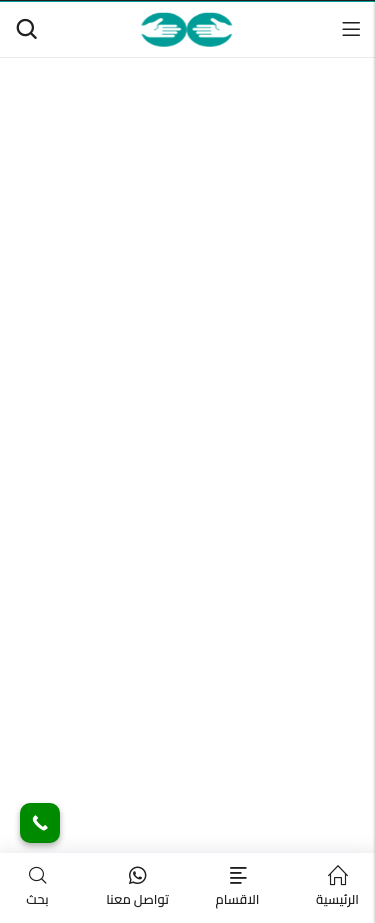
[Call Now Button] (40, 823)
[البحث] (26, 29)
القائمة (351, 30)
